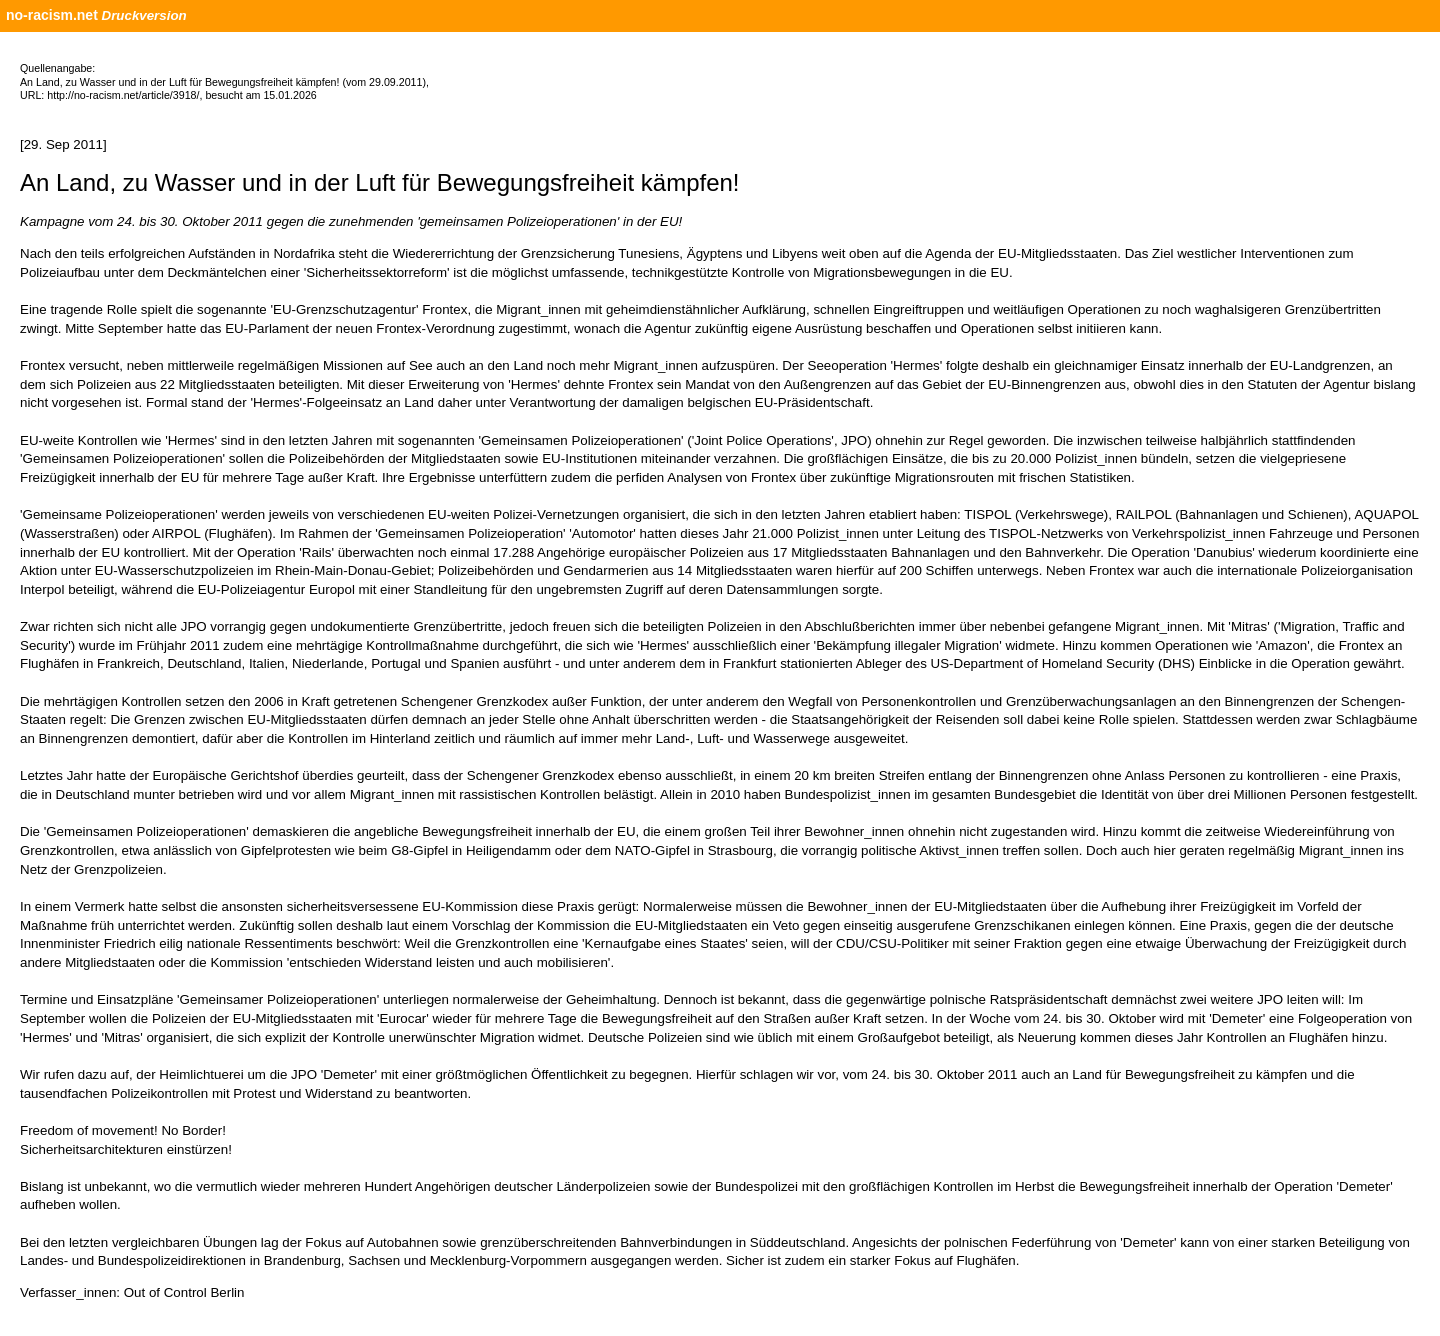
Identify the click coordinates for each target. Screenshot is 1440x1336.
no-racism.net (52, 15)
